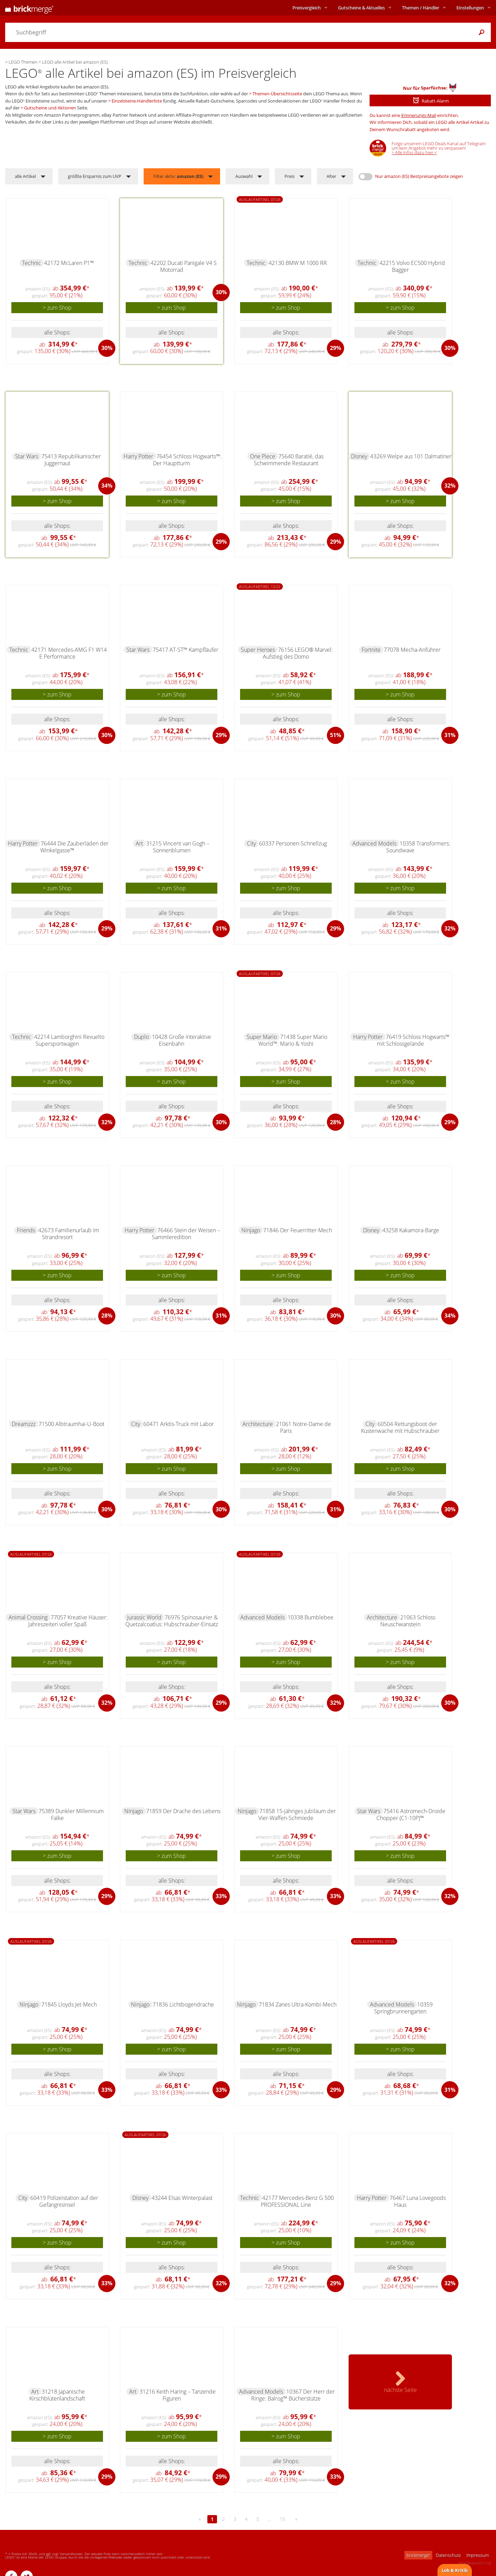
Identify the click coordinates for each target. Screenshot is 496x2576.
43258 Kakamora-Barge (410, 1230)
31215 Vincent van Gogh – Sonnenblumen (177, 847)
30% (106, 348)
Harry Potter (138, 456)
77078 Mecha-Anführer (412, 649)
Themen (420, 7)
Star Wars (26, 456)
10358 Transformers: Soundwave (418, 847)
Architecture (257, 1424)
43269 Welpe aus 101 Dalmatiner (411, 456)
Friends (26, 1230)
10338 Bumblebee (310, 1617)
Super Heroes (258, 649)
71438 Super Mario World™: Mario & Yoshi (292, 1040)
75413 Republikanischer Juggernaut (71, 460)
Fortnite (371, 649)
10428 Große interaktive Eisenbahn (181, 1040)
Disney (359, 456)
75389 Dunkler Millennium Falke (71, 1814)
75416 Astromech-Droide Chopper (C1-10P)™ (410, 1814)
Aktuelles (361, 7)
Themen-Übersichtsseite (277, 94)
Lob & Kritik (455, 2570)
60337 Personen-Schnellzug (293, 843)
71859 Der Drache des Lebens (183, 1811)
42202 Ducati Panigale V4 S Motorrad (184, 266)
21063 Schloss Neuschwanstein (408, 1621)
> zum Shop (57, 307)
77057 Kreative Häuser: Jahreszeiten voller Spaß (68, 1621)
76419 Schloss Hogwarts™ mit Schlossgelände (413, 1040)
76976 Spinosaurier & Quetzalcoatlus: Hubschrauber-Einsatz (171, 1621)
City (251, 843)
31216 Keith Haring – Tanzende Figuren (178, 2395)
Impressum (477, 2555)
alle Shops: (57, 332)
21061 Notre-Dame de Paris (303, 1427)
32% (449, 485)
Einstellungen (470, 7)
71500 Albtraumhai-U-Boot (71, 1424)
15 (282, 2519)
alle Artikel (25, 176)
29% (335, 348)
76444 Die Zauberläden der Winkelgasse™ (74, 847)
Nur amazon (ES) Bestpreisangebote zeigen (419, 176)
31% (449, 735)
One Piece (262, 456)
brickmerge (418, 2555)
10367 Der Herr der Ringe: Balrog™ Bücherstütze (293, 2395)
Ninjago (250, 1230)
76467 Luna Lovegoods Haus (418, 2201)
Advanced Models (374, 843)
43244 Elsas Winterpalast (182, 2198)
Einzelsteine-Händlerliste (137, 101)
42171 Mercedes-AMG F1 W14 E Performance (69, 653)
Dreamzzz (23, 1424)
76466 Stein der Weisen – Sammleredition (186, 1233)
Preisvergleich (306, 7)
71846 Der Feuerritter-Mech (297, 1230)
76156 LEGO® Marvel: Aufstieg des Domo (298, 653)
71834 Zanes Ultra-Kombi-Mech (298, 2004)
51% (335, 735)
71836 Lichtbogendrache (183, 2004)
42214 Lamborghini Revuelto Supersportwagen (69, 1040)
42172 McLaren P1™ (69, 263)
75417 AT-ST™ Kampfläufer (185, 649)
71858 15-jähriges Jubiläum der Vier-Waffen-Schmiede (297, 1814)
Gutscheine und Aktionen (50, 108)
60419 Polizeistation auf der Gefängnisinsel (64, 2201)
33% (221, 1896)
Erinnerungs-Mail (418, 115)
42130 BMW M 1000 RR (298, 263)
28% (335, 1122)
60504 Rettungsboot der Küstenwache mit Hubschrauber (400, 1427)
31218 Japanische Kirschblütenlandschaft (57, 2395)
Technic (31, 263)
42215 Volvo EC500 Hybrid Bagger (412, 266)
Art (139, 843)
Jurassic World (144, 1617)
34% (106, 485)
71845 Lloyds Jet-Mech (69, 2004)
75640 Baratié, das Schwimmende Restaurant (289, 460)
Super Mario (262, 1037)
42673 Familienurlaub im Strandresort (68, 1233)
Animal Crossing (28, 1617)
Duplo (141, 1037)
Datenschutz (448, 2555)
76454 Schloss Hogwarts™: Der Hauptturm (187, 460)
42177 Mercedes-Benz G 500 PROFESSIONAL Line (297, 2201)
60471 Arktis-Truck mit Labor (178, 1424)
